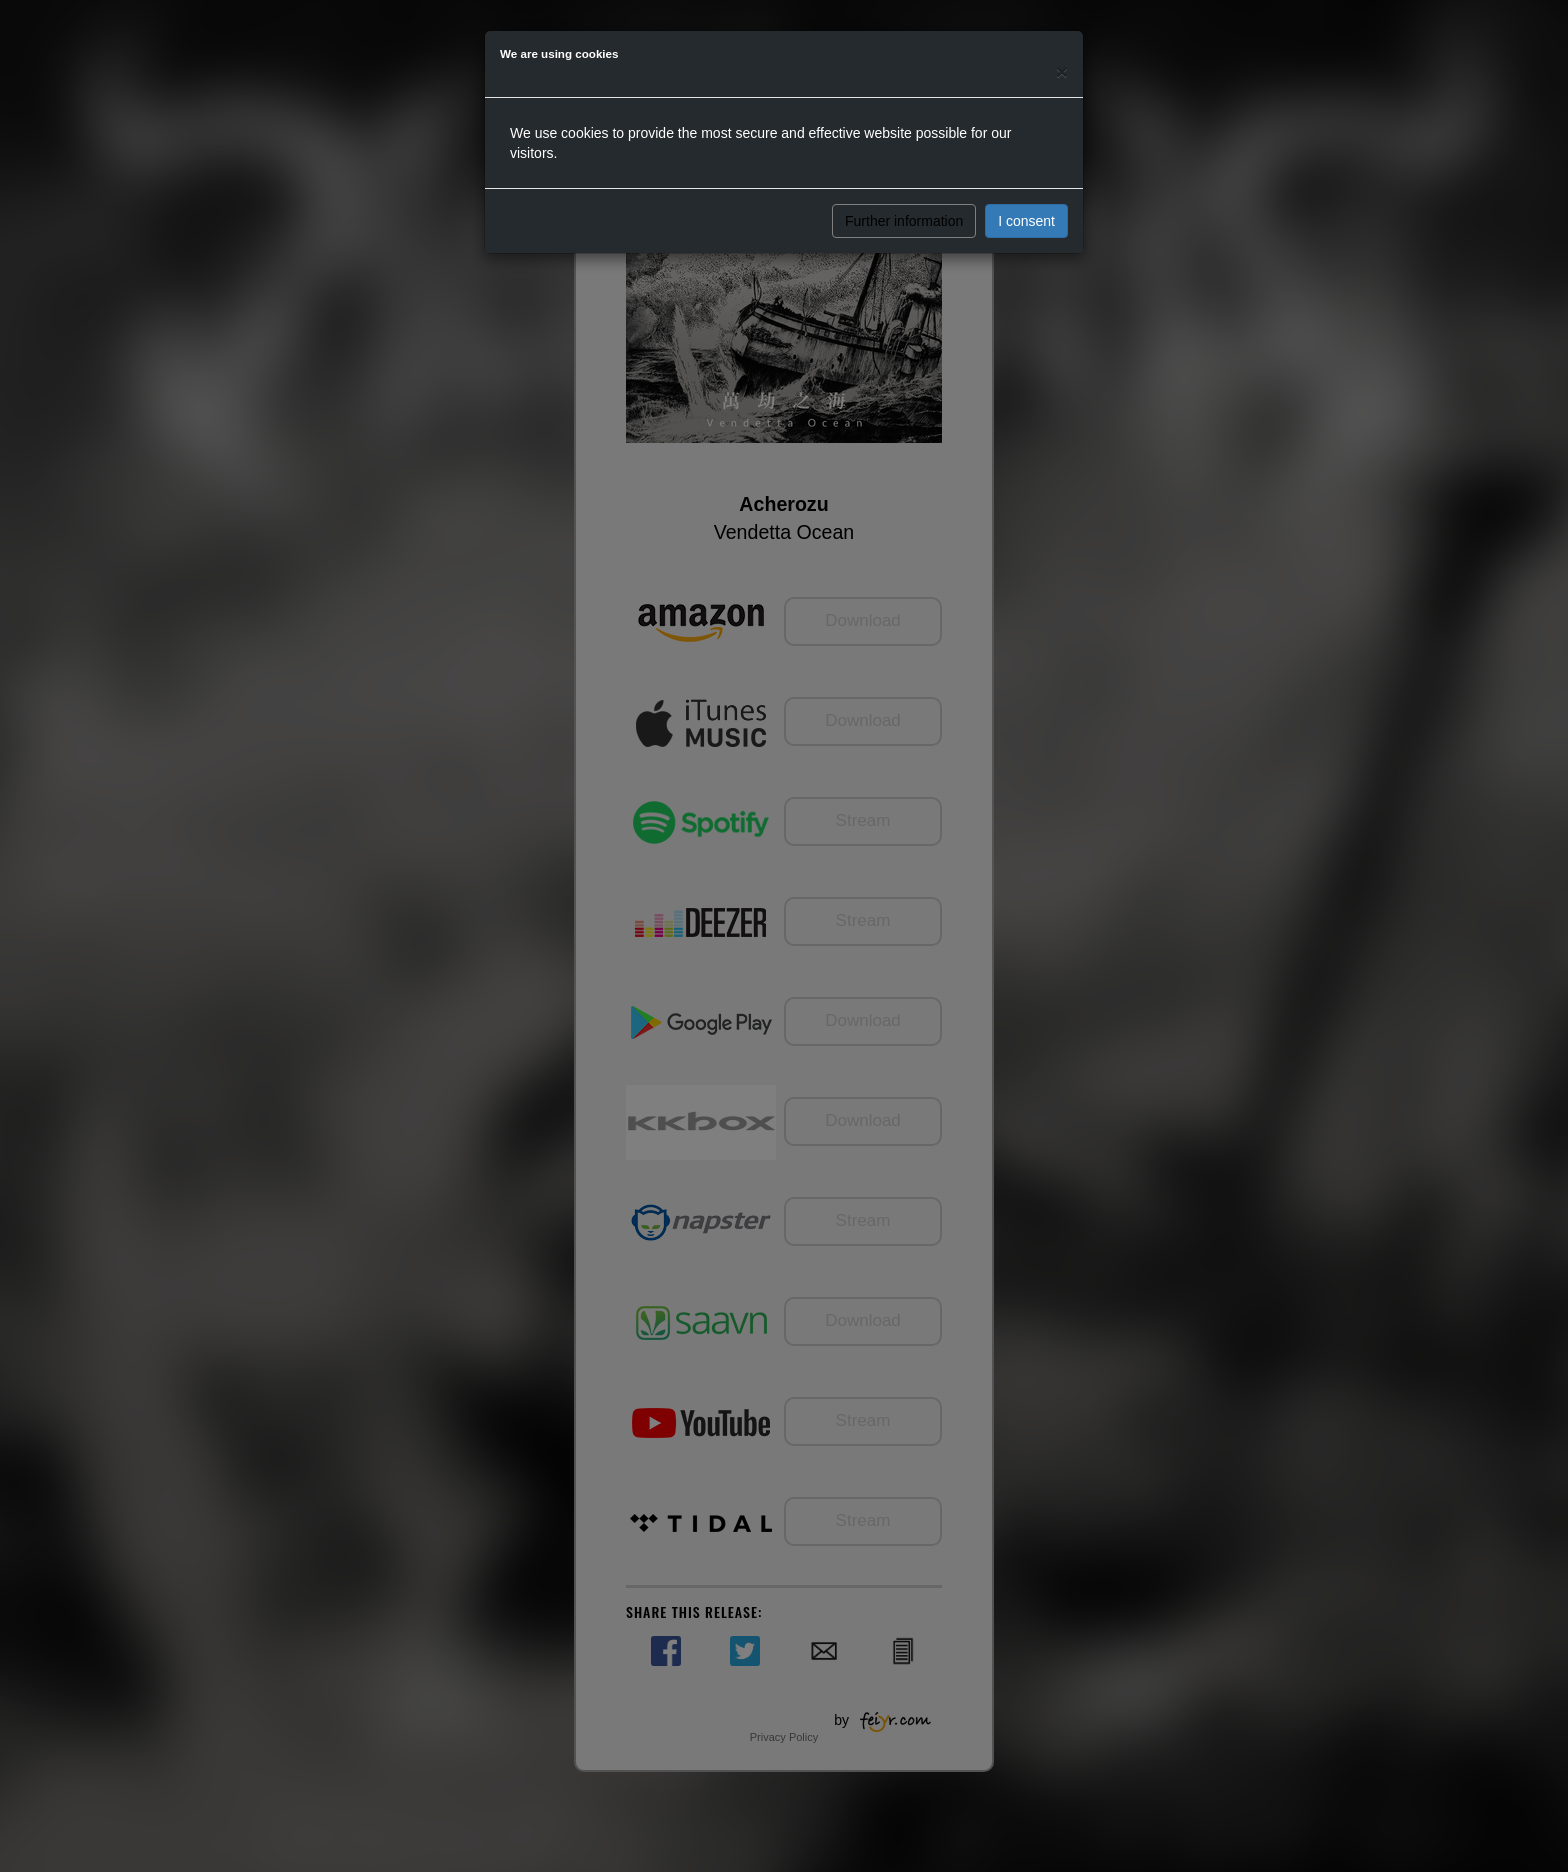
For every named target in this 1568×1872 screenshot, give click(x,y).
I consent (1026, 221)
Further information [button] (904, 221)
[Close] (1062, 71)
